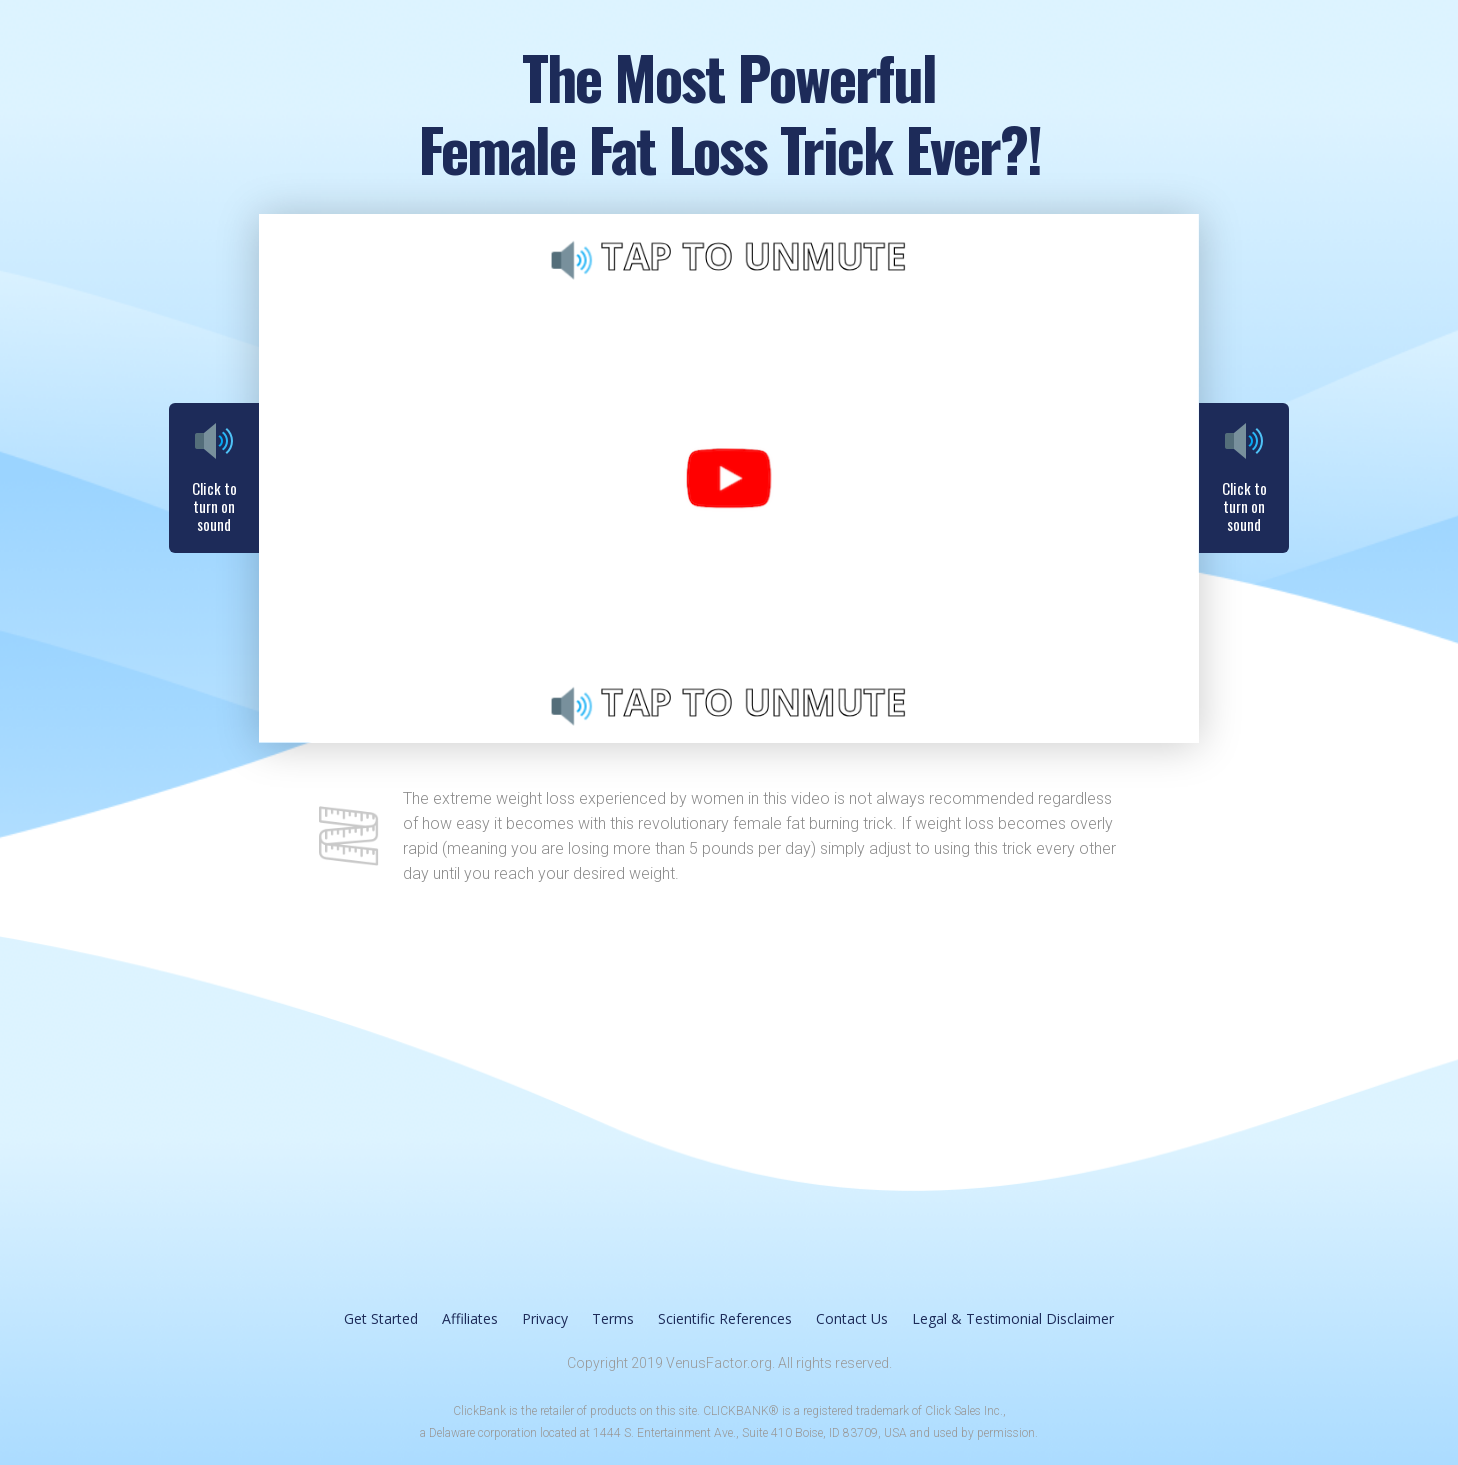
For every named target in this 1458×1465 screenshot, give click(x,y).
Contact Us (852, 1318)
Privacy (545, 1318)
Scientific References (725, 1318)
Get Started (381, 1318)
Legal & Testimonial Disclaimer (1013, 1318)
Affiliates (470, 1318)
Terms (613, 1318)
